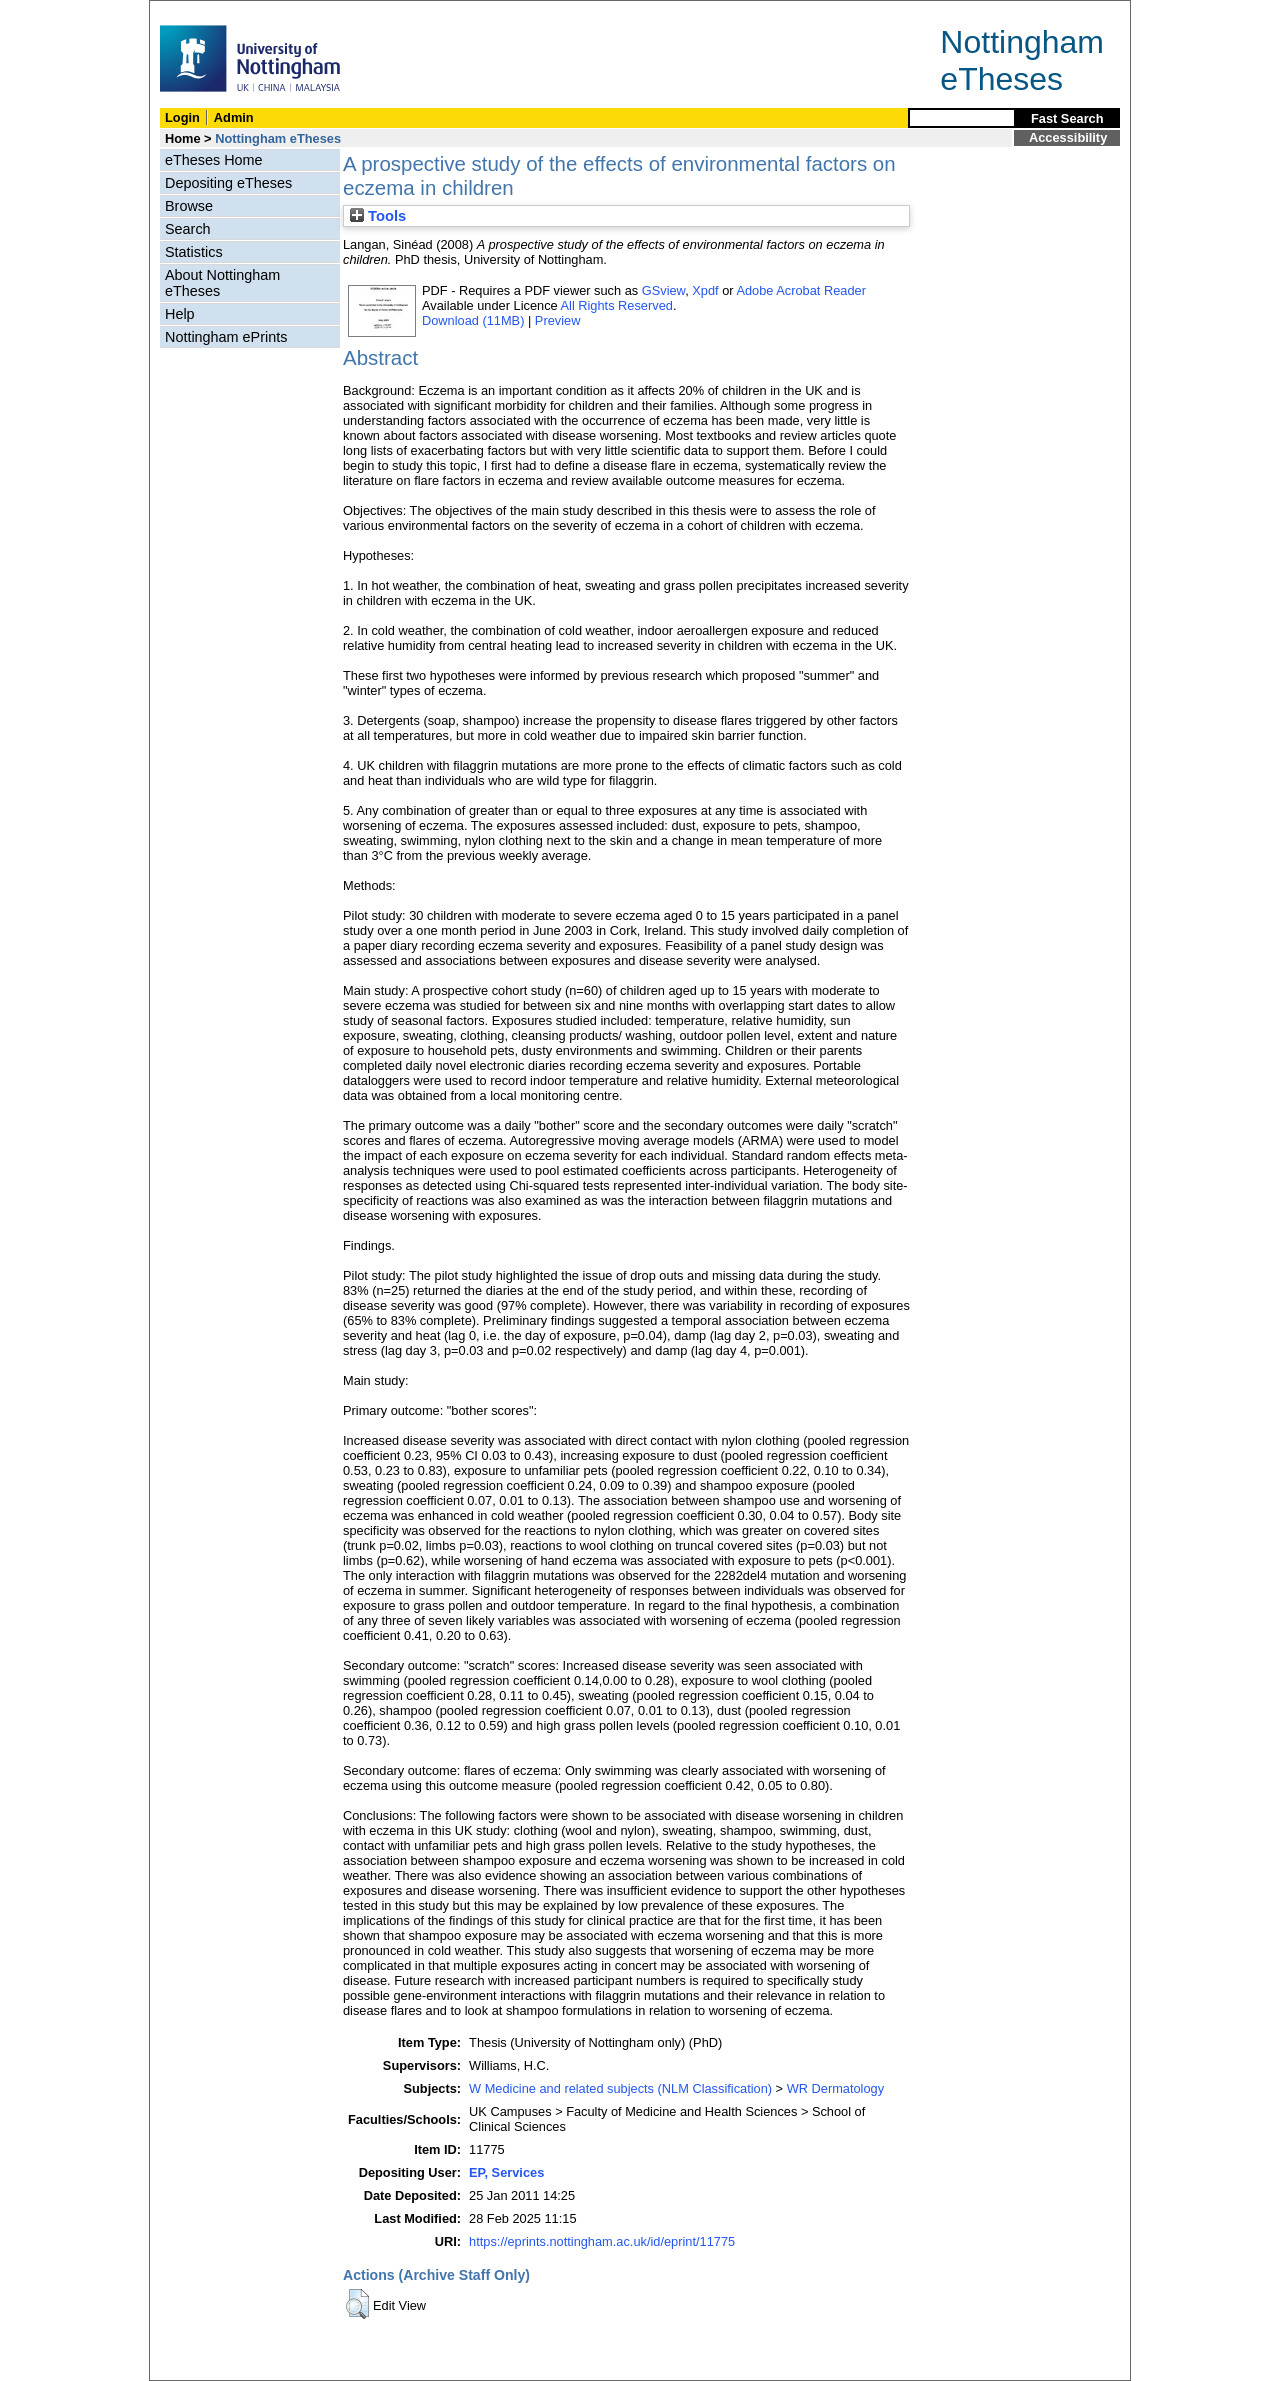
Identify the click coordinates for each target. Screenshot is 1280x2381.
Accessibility (1068, 137)
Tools (378, 216)
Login (182, 117)
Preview (558, 320)
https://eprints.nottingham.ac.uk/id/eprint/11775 (602, 2241)
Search (188, 229)
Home (183, 138)
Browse (189, 206)
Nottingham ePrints (226, 337)
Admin (234, 117)
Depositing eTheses (228, 183)
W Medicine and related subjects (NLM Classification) (620, 2088)
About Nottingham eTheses (222, 283)
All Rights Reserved (617, 305)
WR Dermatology (835, 2088)
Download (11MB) (473, 320)
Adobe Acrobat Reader (800, 290)
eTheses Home (214, 160)
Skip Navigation (193, 11)
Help (180, 314)
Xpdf (705, 290)
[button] (357, 2304)
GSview (663, 290)
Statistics (194, 252)
